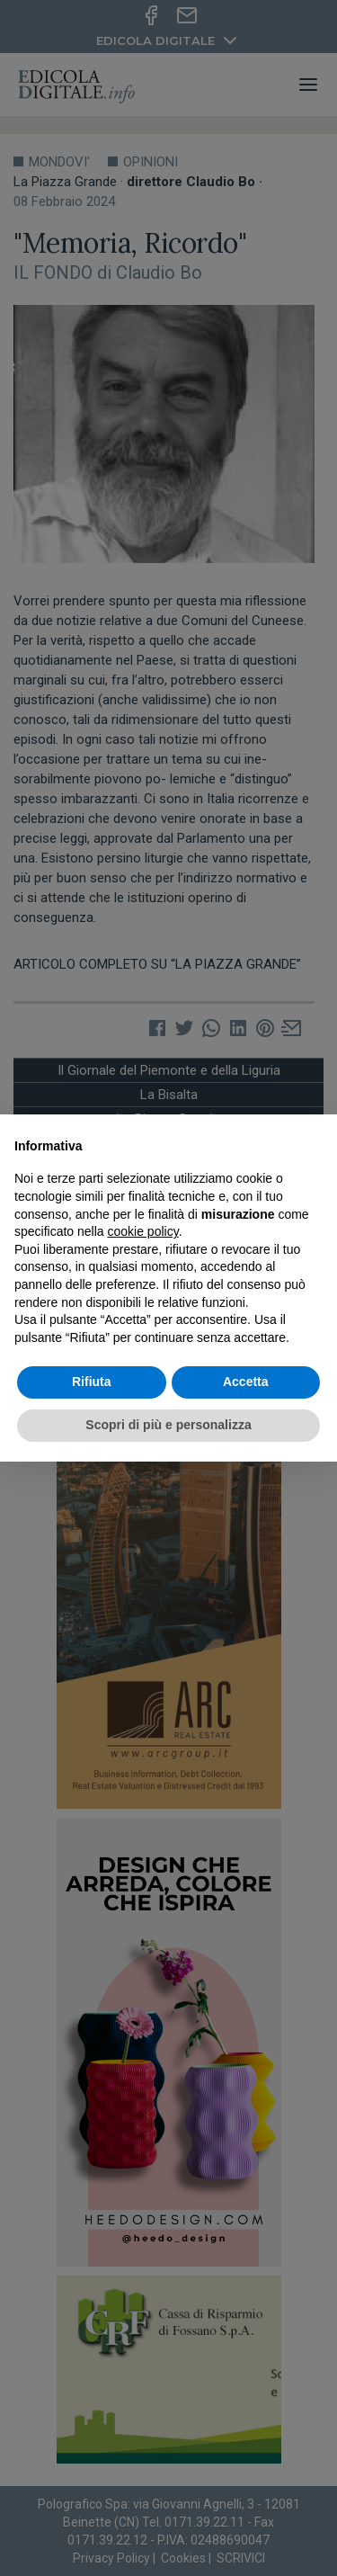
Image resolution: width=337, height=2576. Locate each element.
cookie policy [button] (143, 1231)
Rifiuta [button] (91, 1381)
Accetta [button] (246, 1381)
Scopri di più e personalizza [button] (168, 1425)
